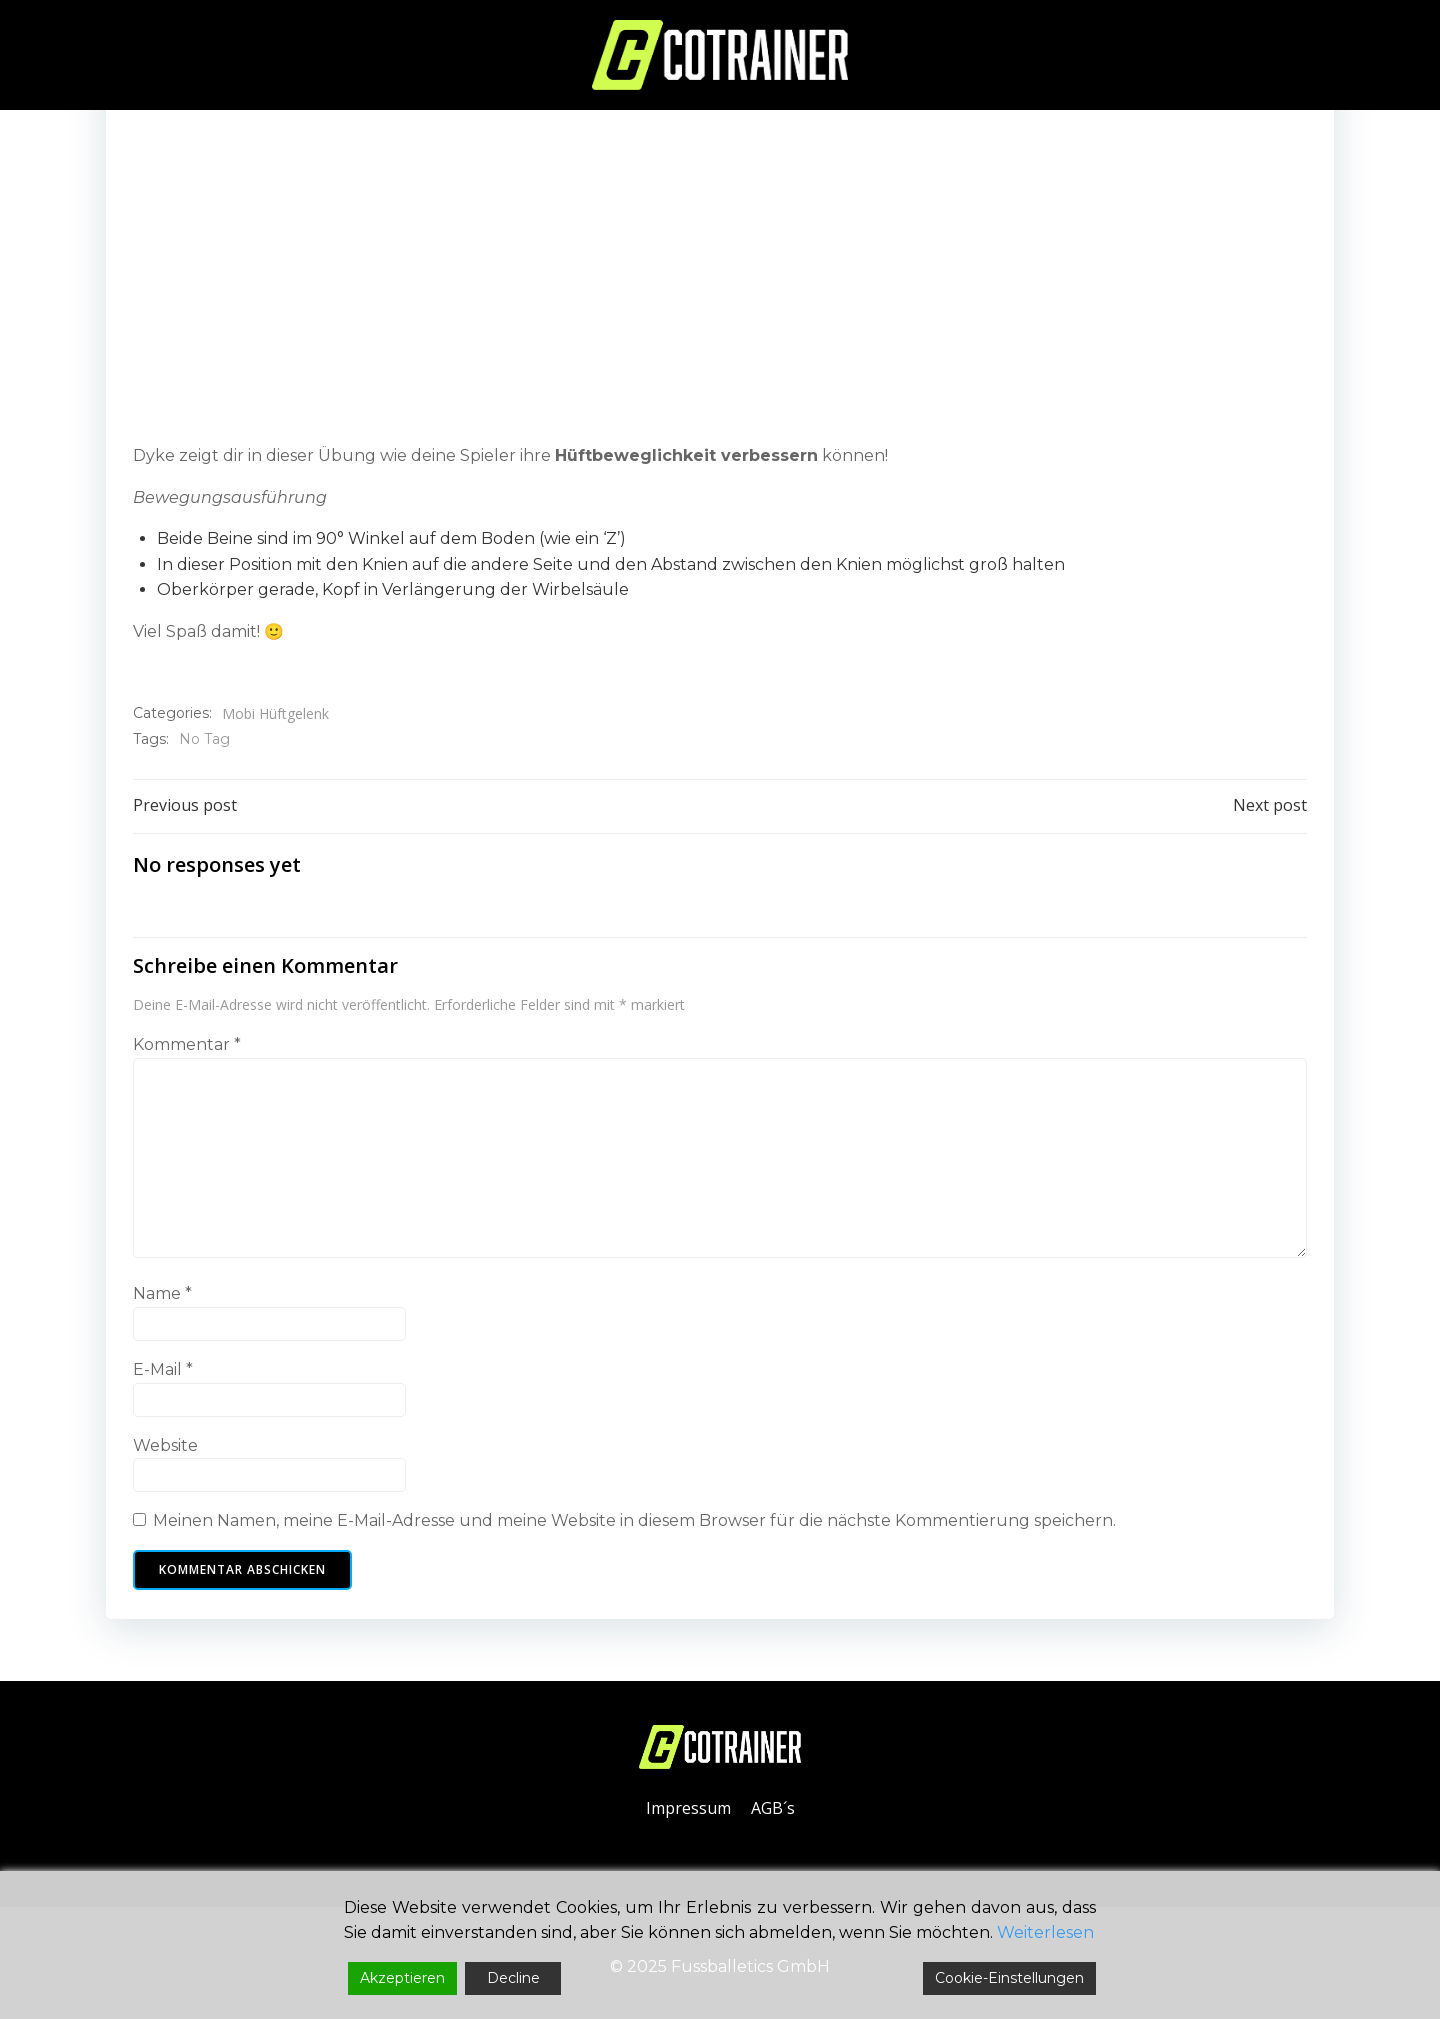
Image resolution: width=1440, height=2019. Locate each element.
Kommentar (188, 1051)
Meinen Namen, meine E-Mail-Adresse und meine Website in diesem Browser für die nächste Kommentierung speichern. (635, 1527)
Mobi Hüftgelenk (276, 714)
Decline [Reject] (513, 1978)
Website (166, 1451)
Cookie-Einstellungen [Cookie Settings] (1009, 1978)
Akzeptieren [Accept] (402, 1978)
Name (163, 1300)
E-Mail (164, 1376)
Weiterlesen (1045, 1932)
